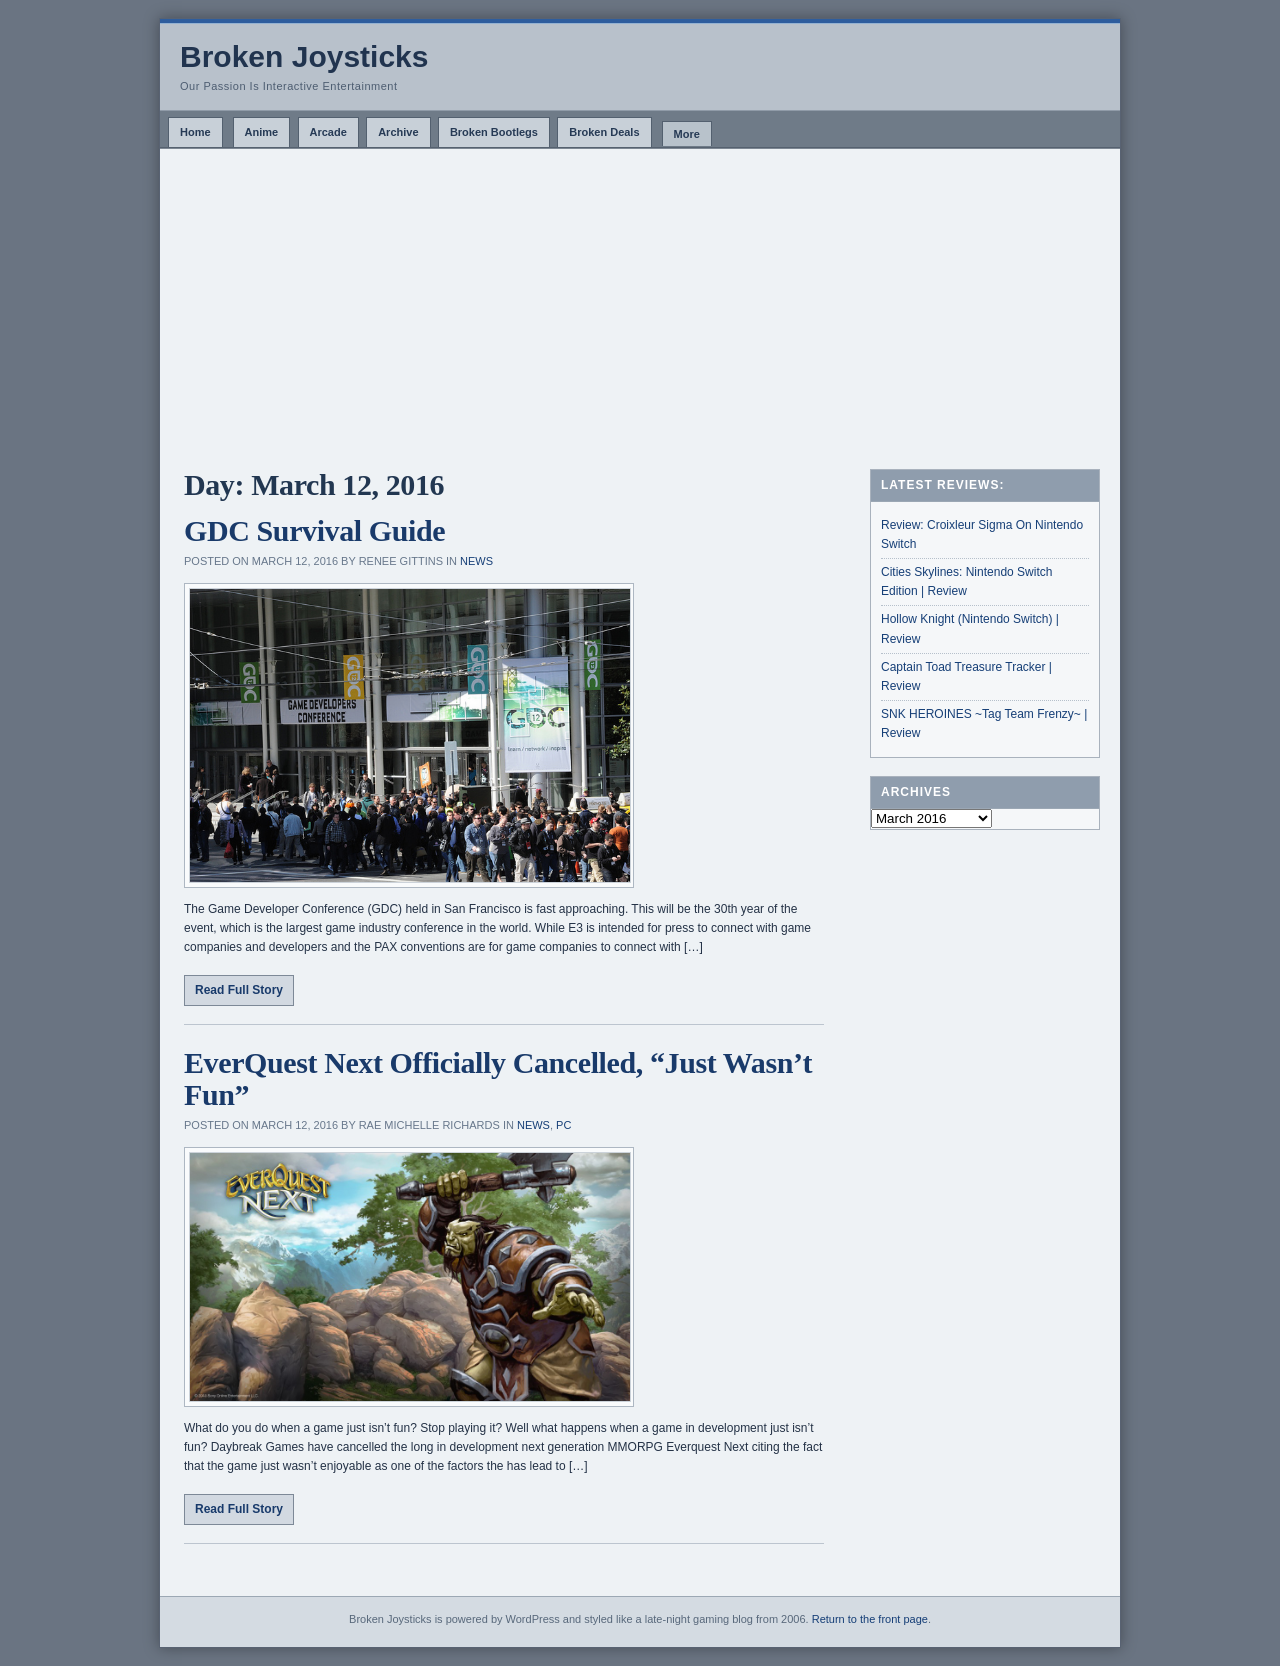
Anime (262, 132)
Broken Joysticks (304, 56)
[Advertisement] (640, 299)
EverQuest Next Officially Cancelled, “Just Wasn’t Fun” (498, 1078)
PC (563, 1125)
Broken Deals (604, 132)
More (687, 134)
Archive (398, 132)
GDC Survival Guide (314, 530)
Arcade (328, 132)
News (476, 561)
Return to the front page (870, 1619)
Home (195, 132)
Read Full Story (239, 990)
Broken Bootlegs (494, 132)
